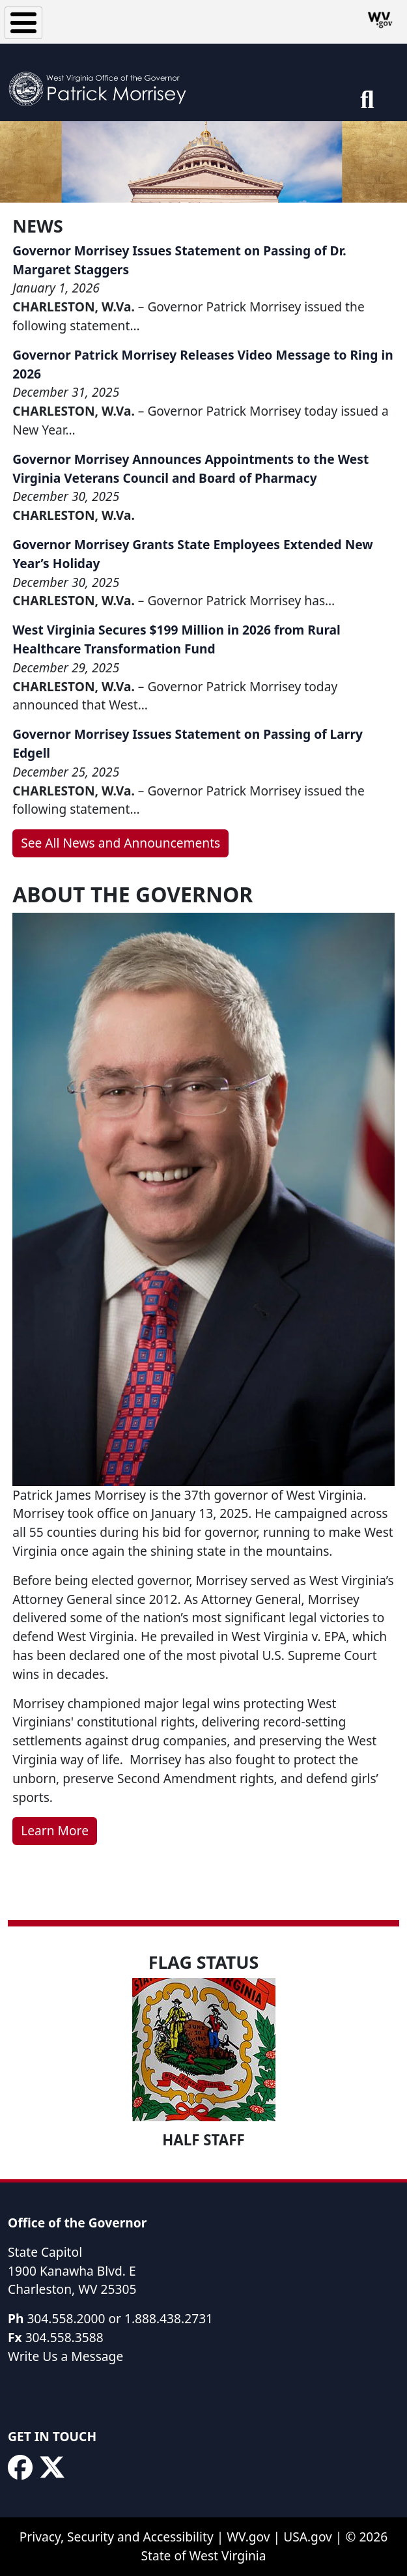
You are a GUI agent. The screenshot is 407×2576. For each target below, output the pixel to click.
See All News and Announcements (120, 843)
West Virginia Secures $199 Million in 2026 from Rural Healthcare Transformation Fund (176, 639)
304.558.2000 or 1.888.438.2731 (120, 2318)
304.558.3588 (64, 2337)
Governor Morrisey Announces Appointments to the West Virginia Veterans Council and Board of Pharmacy (190, 468)
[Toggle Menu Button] (23, 23)
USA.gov (307, 2536)
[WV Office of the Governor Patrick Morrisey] (101, 82)
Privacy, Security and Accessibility (117, 2536)
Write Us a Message (65, 2356)
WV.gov (248, 2536)
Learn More (55, 1830)
